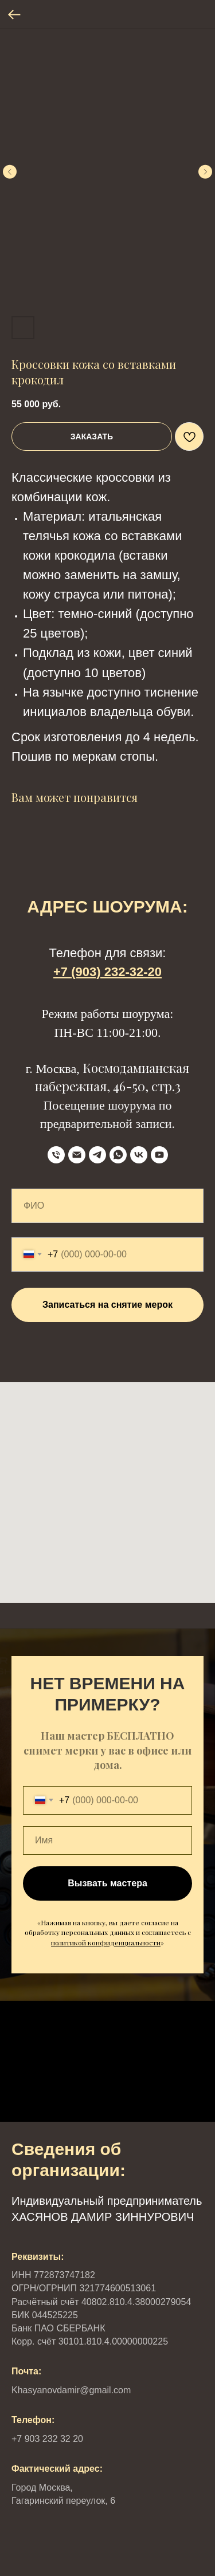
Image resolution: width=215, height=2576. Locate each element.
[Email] (76, 1154)
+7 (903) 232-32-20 (107, 972)
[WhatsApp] (118, 1154)
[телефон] (56, 1154)
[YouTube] (159, 1154)
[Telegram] (97, 1154)
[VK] (138, 1154)
